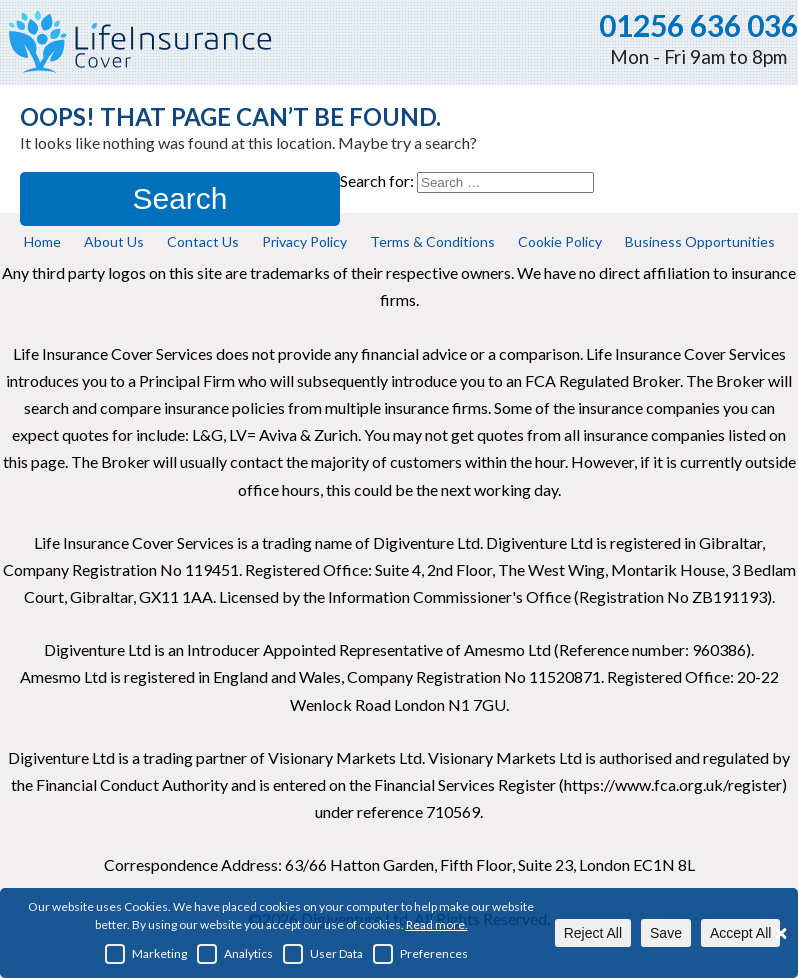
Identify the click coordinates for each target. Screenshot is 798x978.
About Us (114, 241)
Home (42, 241)
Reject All (593, 933)
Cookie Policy (560, 241)
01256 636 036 (698, 25)
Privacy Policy (304, 241)
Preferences (420, 954)
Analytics (235, 954)
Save (666, 933)
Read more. (437, 924)
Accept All (740, 933)
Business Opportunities (700, 241)
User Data (323, 954)
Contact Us (203, 241)
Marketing (146, 954)
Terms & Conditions (432, 241)
